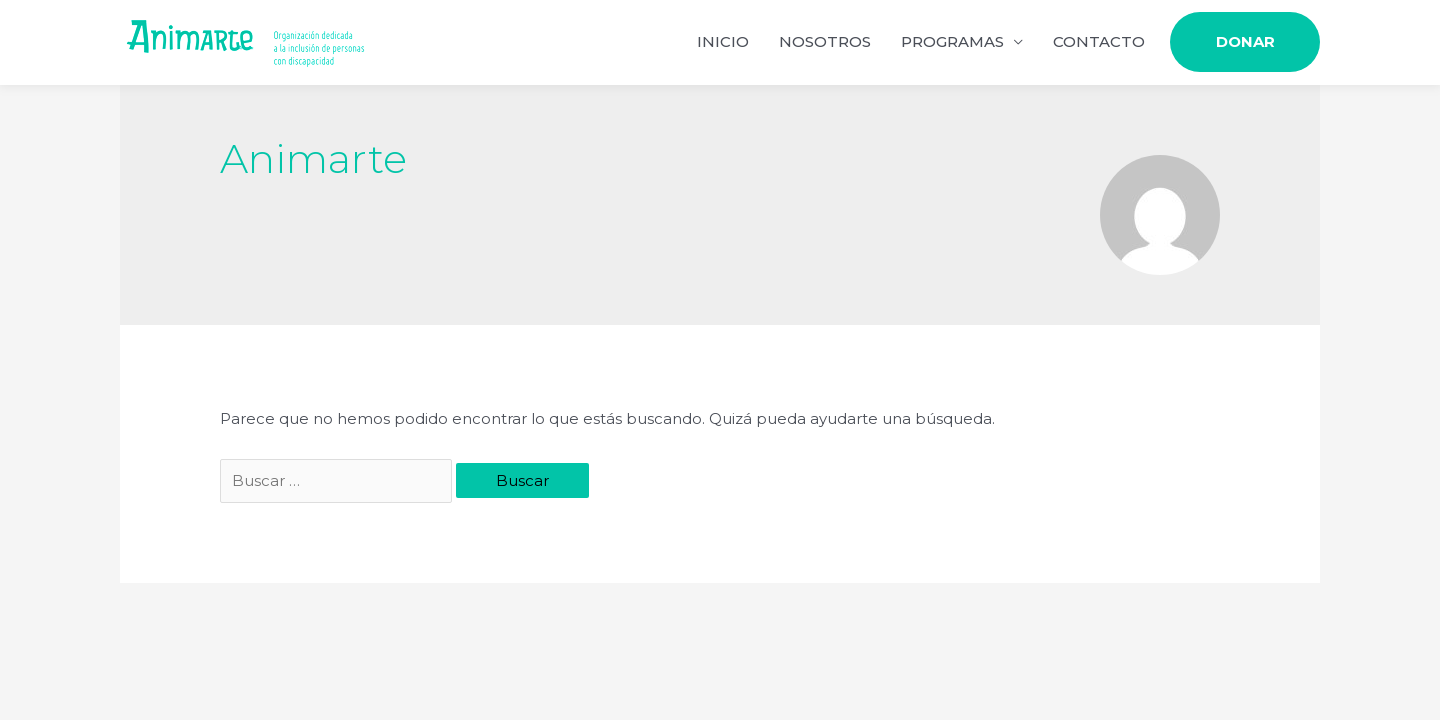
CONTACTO (1099, 42)
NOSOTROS (825, 42)
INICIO (723, 42)
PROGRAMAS (952, 42)
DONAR (1245, 42)
